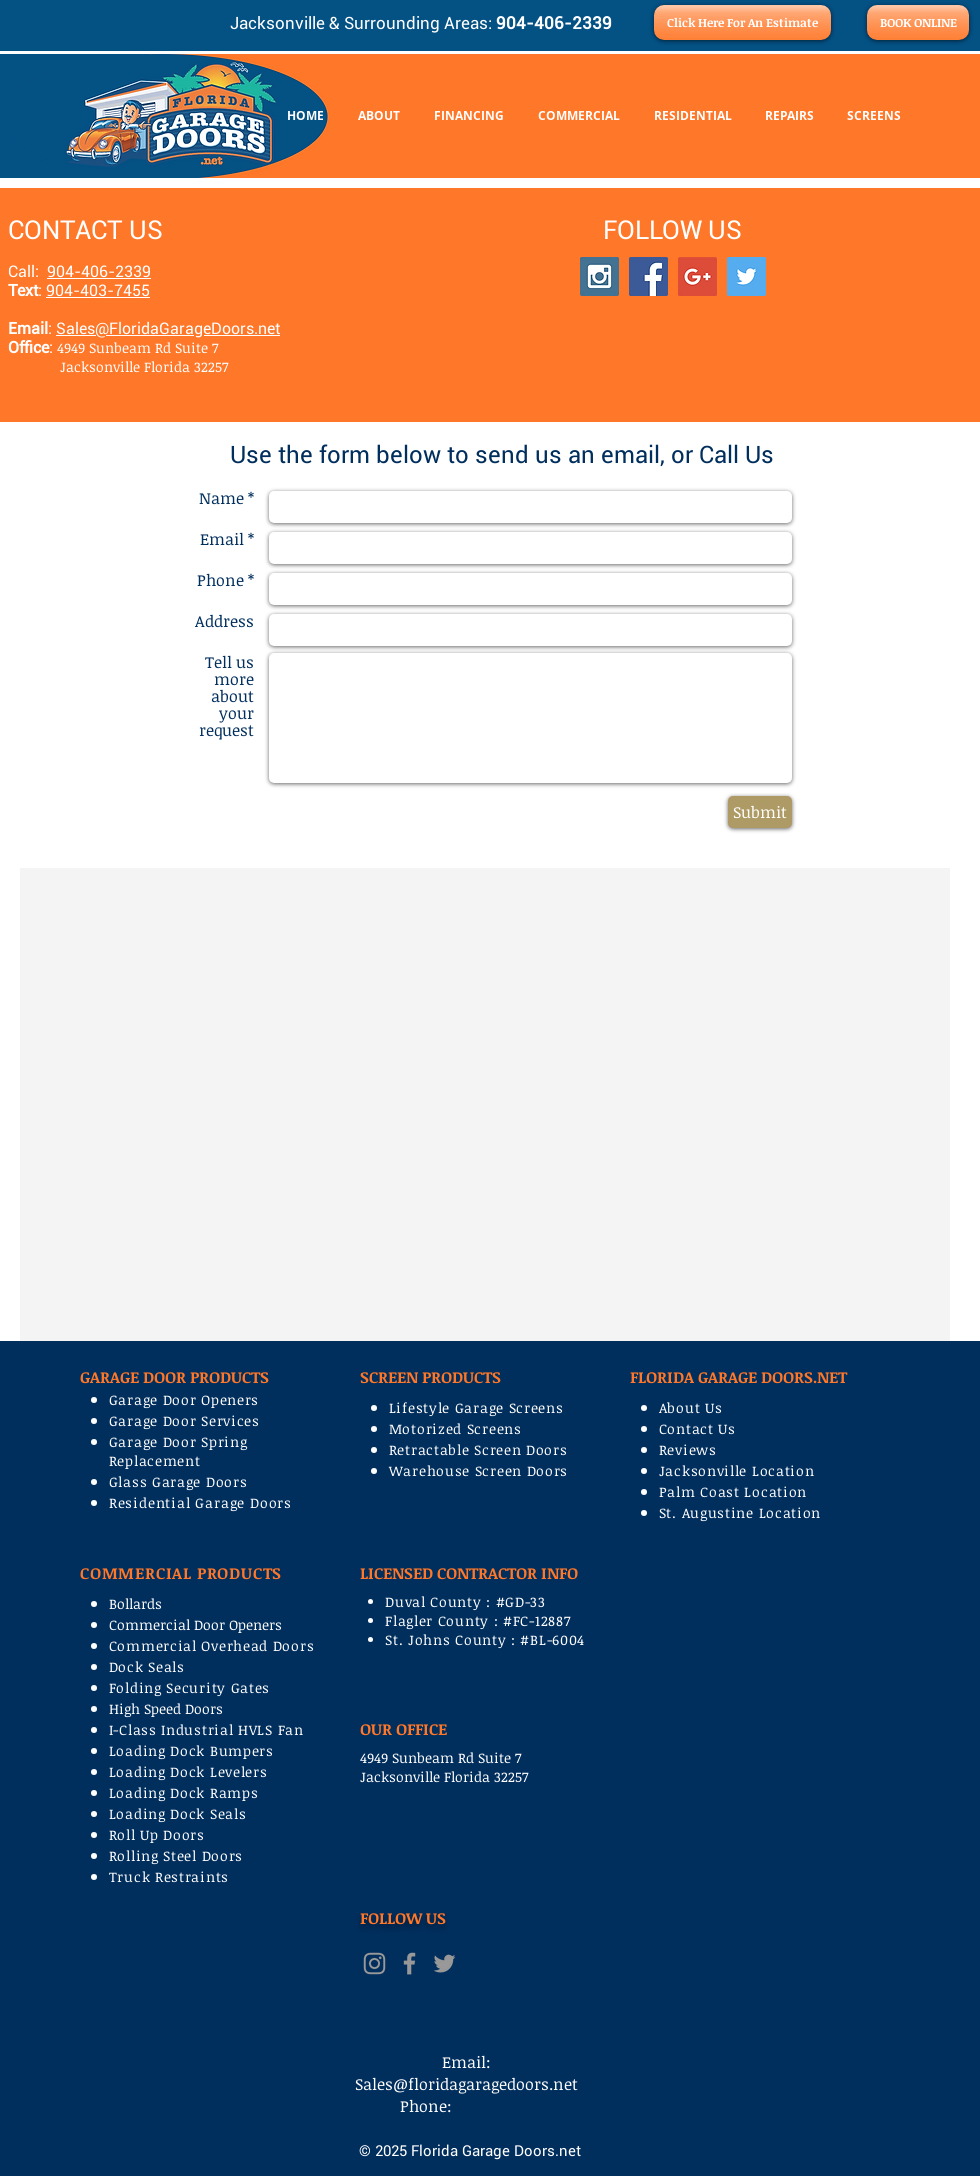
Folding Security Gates (189, 1687)
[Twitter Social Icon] (746, 276)
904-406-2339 (99, 271)
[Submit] (760, 812)
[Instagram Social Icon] (599, 276)
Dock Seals (147, 1666)
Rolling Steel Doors (176, 1855)
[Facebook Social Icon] (648, 276)
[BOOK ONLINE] (918, 22)
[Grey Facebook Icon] (409, 1963)
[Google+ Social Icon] (697, 276)
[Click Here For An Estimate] (742, 22)
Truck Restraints (169, 1876)
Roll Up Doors (157, 1834)
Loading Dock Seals (178, 1813)
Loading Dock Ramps (184, 1792)
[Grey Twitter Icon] (444, 1963)
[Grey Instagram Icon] (374, 1963)
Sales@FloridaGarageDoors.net (168, 328)
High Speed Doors (166, 1708)
